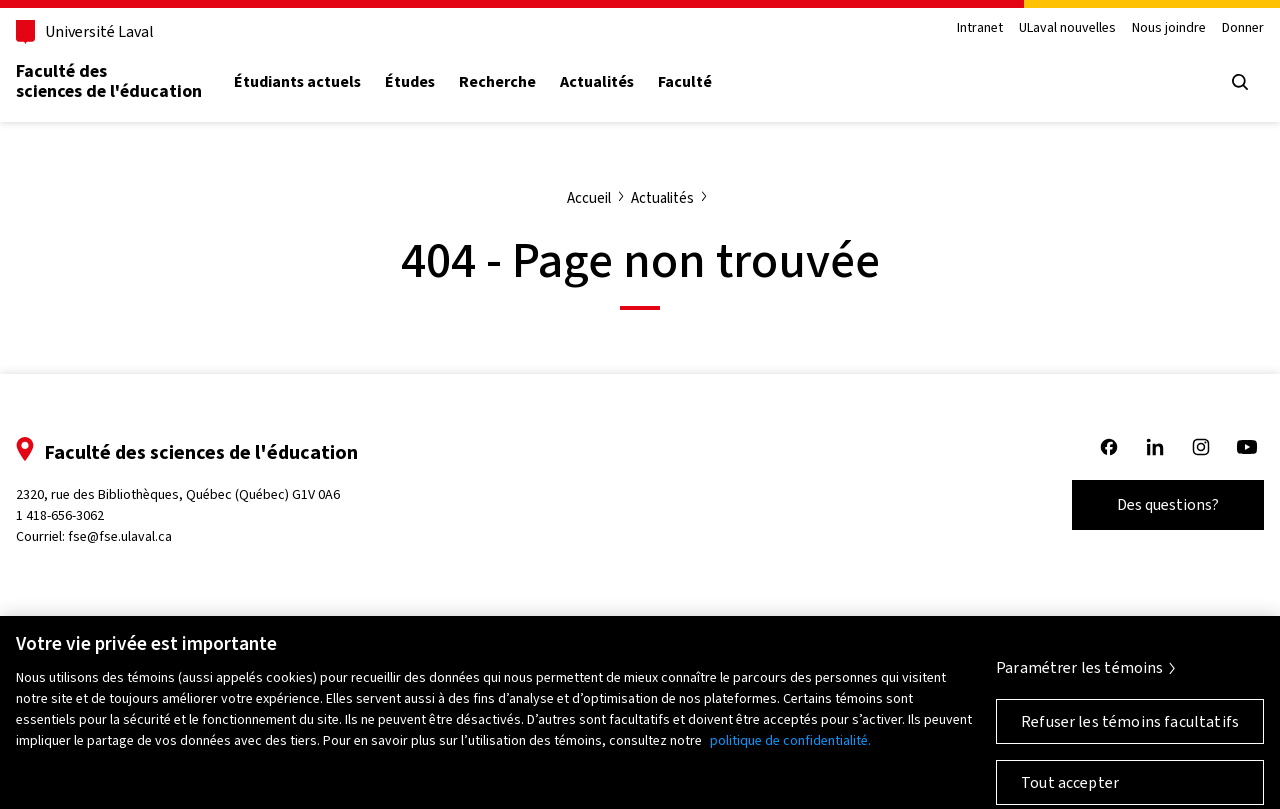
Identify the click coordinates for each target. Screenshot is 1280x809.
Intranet (980, 28)
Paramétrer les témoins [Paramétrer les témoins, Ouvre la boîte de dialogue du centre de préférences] (1080, 677)
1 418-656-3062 (60, 515)
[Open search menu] (1240, 82)
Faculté (685, 82)
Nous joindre (1169, 28)
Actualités (597, 82)
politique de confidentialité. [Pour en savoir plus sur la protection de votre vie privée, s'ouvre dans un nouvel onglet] (790, 750)
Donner (1243, 28)
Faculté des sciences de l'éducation (109, 81)
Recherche (497, 82)
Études (410, 82)
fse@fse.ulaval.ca (120, 536)
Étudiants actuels (297, 82)
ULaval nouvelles (1067, 28)
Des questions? (1168, 504)
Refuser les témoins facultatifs (1130, 731)
